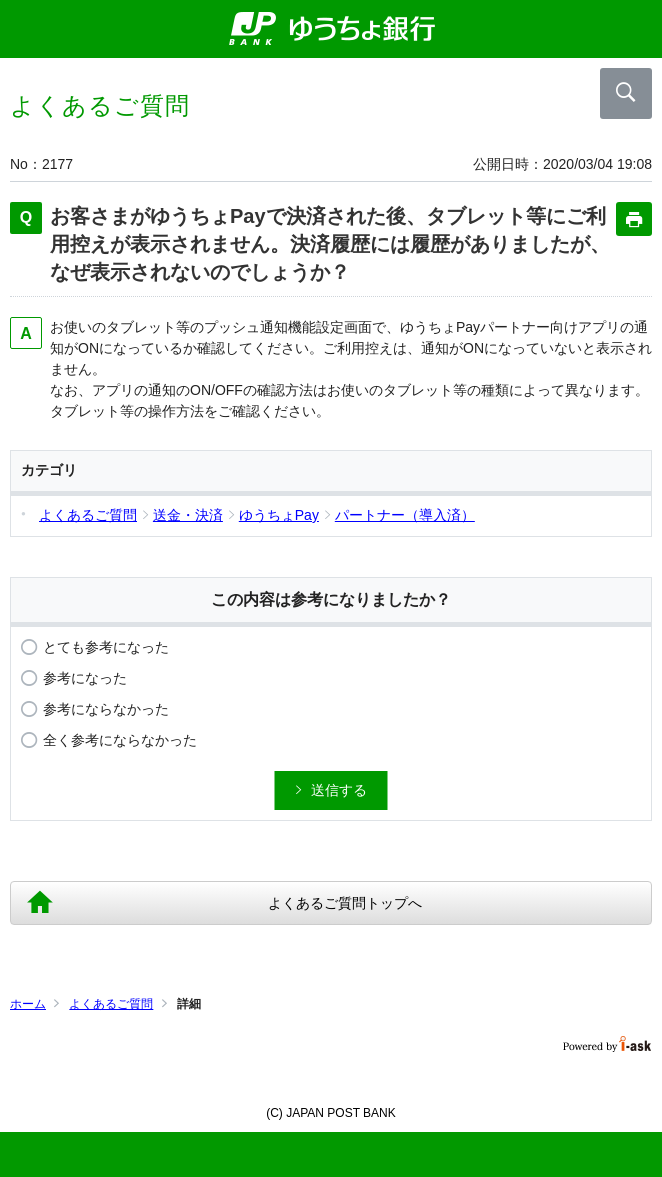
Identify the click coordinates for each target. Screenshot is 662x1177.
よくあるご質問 (111, 1004)
